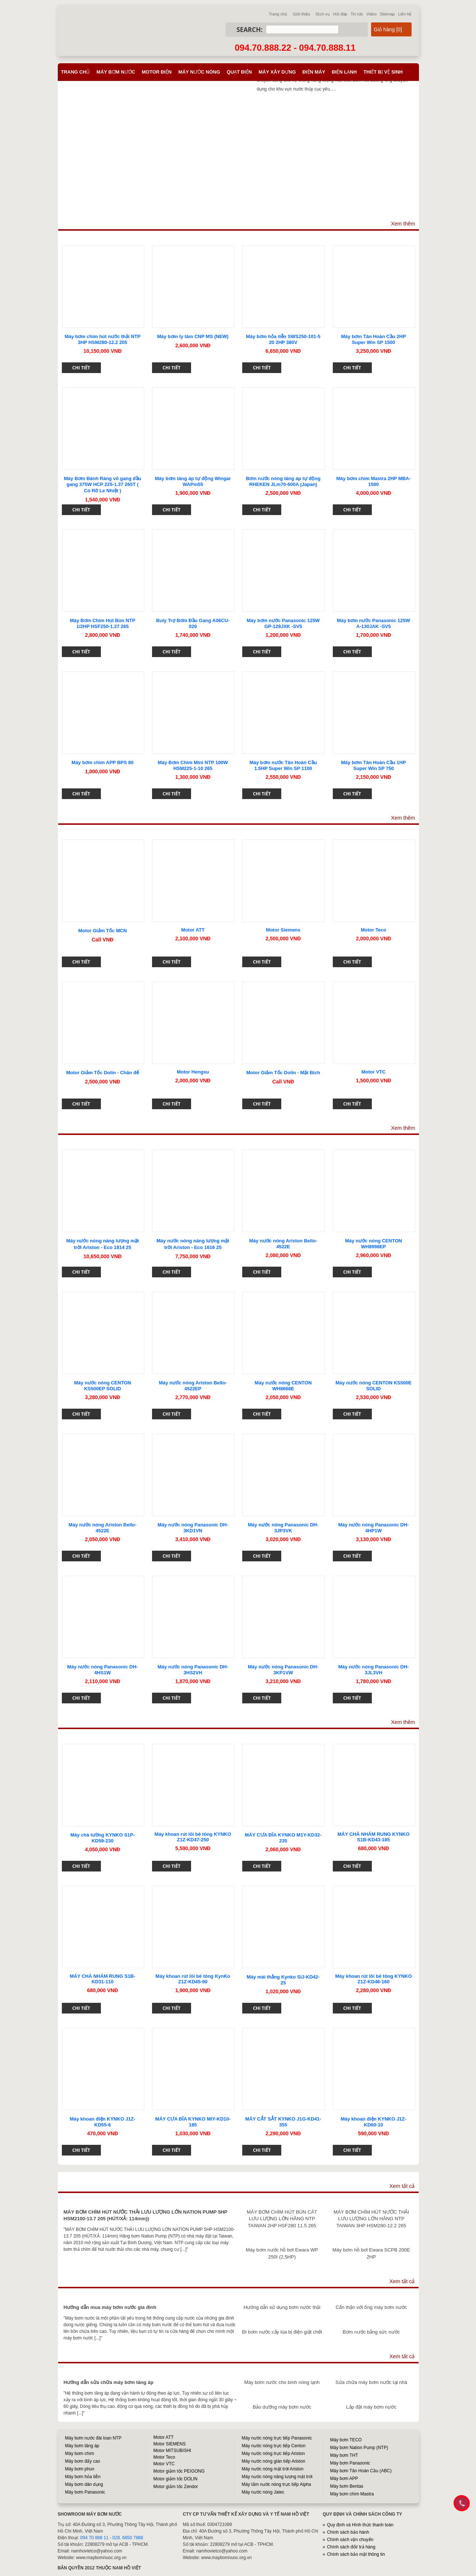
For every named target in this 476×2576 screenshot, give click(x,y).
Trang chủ (278, 14)
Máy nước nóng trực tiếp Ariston (273, 2453)
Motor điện (157, 72)
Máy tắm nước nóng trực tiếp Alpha (276, 2484)
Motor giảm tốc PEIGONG (179, 2471)
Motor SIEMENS (170, 2444)
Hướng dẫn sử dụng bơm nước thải (282, 2307)
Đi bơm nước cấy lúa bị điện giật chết (282, 2332)
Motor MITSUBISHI (172, 2450)
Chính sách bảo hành (348, 2532)
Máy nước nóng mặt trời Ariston (273, 2469)
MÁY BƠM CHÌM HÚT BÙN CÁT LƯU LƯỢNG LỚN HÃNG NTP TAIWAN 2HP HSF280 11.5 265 (282, 2218)
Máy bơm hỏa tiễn (83, 2476)
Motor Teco (164, 2457)
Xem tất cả (402, 2186)
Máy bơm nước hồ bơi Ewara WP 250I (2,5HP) (282, 2253)
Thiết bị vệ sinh (383, 72)
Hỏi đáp (340, 14)
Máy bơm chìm (79, 2453)
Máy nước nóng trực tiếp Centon (274, 2445)
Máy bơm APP (344, 2478)
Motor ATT (164, 2437)
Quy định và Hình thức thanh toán (360, 2524)
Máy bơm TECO (346, 2439)
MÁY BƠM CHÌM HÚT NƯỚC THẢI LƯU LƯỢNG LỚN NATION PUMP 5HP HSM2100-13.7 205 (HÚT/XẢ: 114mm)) (146, 2215)
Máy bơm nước (115, 72)
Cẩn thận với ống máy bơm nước (371, 2307)
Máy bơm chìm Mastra (352, 2494)
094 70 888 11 (94, 2537)
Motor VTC (164, 2463)
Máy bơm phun (80, 2469)
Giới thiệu (301, 14)
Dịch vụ (322, 14)
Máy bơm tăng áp (82, 2445)
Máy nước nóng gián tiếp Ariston (274, 2461)
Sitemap (387, 14)
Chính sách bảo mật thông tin (356, 2554)
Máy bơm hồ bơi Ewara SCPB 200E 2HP (371, 2253)
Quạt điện (239, 72)
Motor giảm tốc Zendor (176, 2486)
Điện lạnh (344, 72)
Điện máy (314, 72)
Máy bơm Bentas (346, 2486)
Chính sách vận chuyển (350, 2539)
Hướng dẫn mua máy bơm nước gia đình (110, 2307)
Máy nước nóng (199, 72)
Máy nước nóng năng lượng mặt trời (277, 2476)
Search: (250, 29)
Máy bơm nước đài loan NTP (93, 2438)
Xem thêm (403, 224)
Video (371, 14)
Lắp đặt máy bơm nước (371, 2407)
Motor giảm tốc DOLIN (176, 2478)
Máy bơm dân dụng (84, 2484)
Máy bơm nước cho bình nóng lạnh (282, 2382)
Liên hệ (405, 14)
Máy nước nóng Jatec (263, 2492)
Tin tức (357, 14)
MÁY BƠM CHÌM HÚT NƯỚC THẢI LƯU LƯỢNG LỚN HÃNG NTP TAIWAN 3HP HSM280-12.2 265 (371, 2218)
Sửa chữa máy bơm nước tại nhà (371, 2382)
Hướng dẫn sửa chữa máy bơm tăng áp (109, 2382)
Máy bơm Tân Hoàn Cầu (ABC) (361, 2470)
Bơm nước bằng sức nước (371, 2332)
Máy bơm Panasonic (85, 2492)
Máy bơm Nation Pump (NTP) (359, 2447)
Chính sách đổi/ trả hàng (351, 2547)
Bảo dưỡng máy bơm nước (282, 2407)
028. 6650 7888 (127, 2537)
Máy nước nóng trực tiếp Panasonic (277, 2438)
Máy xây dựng (277, 72)
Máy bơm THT (344, 2455)
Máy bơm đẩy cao (82, 2461)
